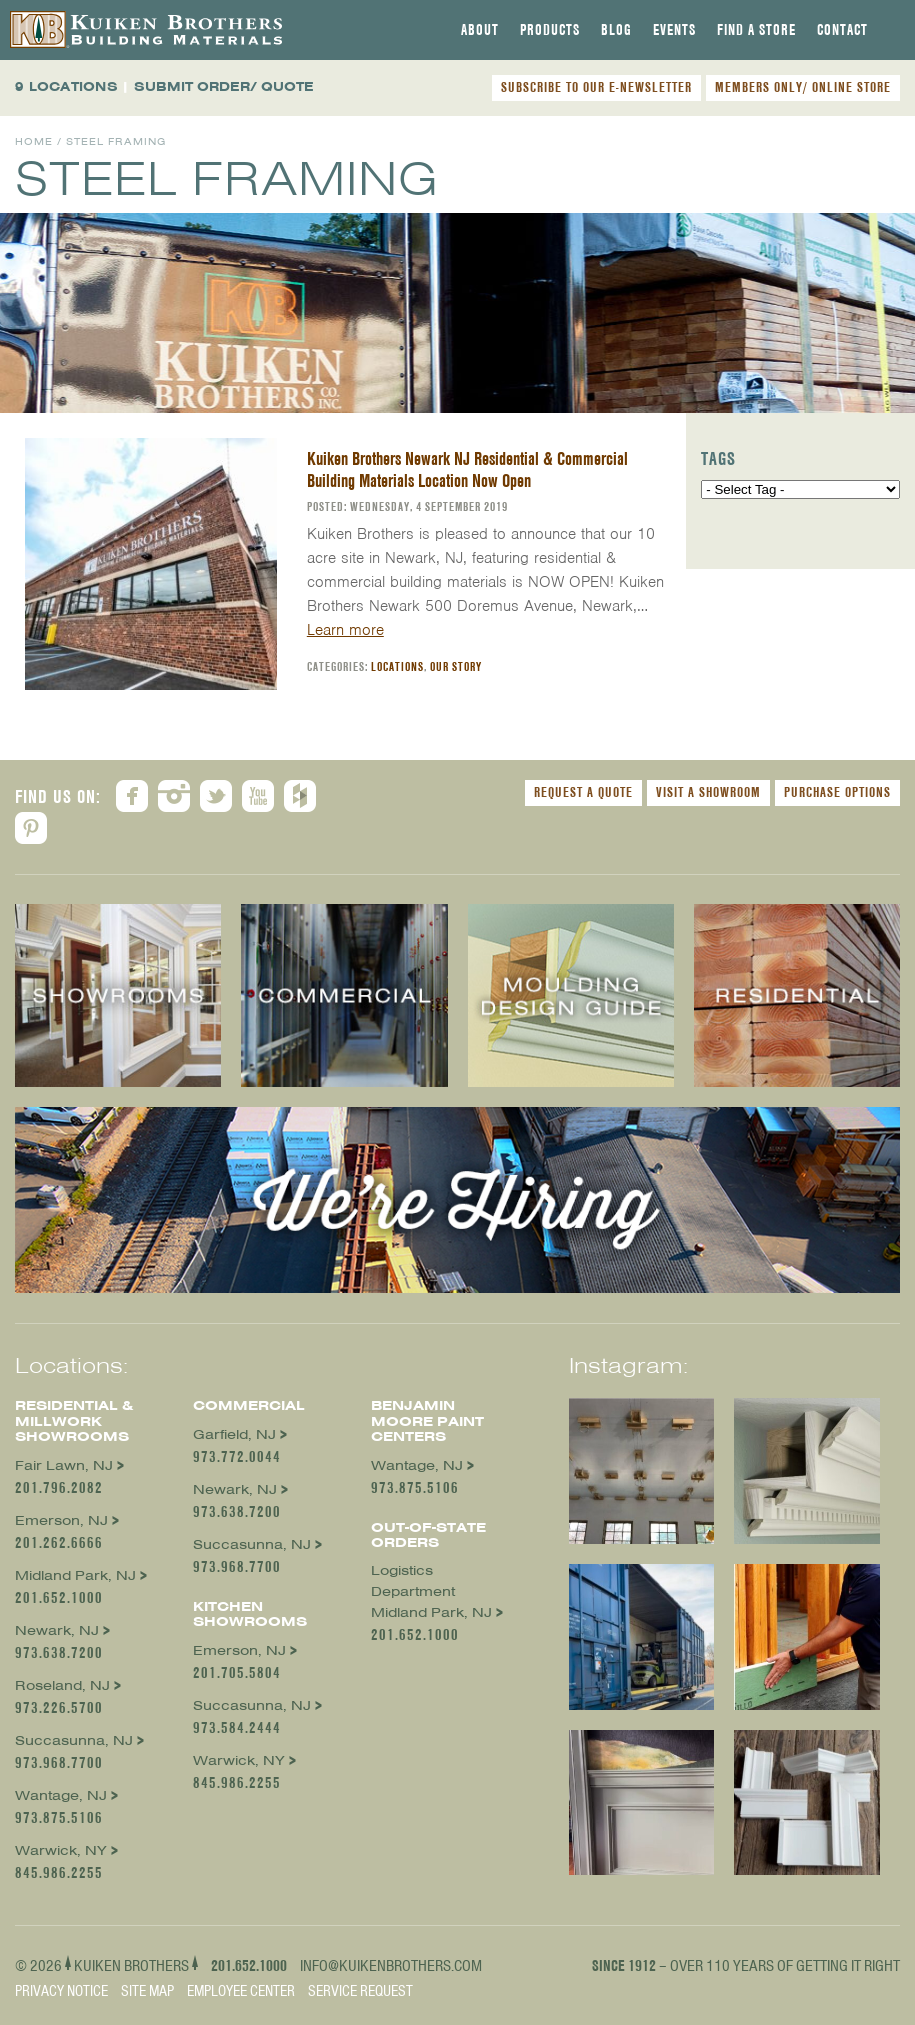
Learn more (345, 630)
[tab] (480, 30)
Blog (616, 30)
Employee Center (241, 1991)
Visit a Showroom (708, 792)
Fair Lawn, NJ (64, 1465)
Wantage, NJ (61, 1795)
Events (674, 30)
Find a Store (756, 30)
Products (550, 30)
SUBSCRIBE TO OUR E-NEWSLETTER (596, 87)
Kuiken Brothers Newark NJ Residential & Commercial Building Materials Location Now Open (467, 469)
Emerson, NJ (61, 1520)
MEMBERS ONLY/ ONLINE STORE (803, 87)
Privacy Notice (61, 1991)
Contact (842, 30)
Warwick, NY (61, 1850)
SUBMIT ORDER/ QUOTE (224, 86)
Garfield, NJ (234, 1434)
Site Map (147, 1991)
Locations (397, 666)
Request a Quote (583, 792)
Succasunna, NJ (74, 1740)
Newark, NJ (57, 1630)
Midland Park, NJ (75, 1575)
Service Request (360, 1991)
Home (34, 141)
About (480, 30)
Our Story (456, 666)
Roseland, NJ (62, 1685)
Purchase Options (837, 792)
